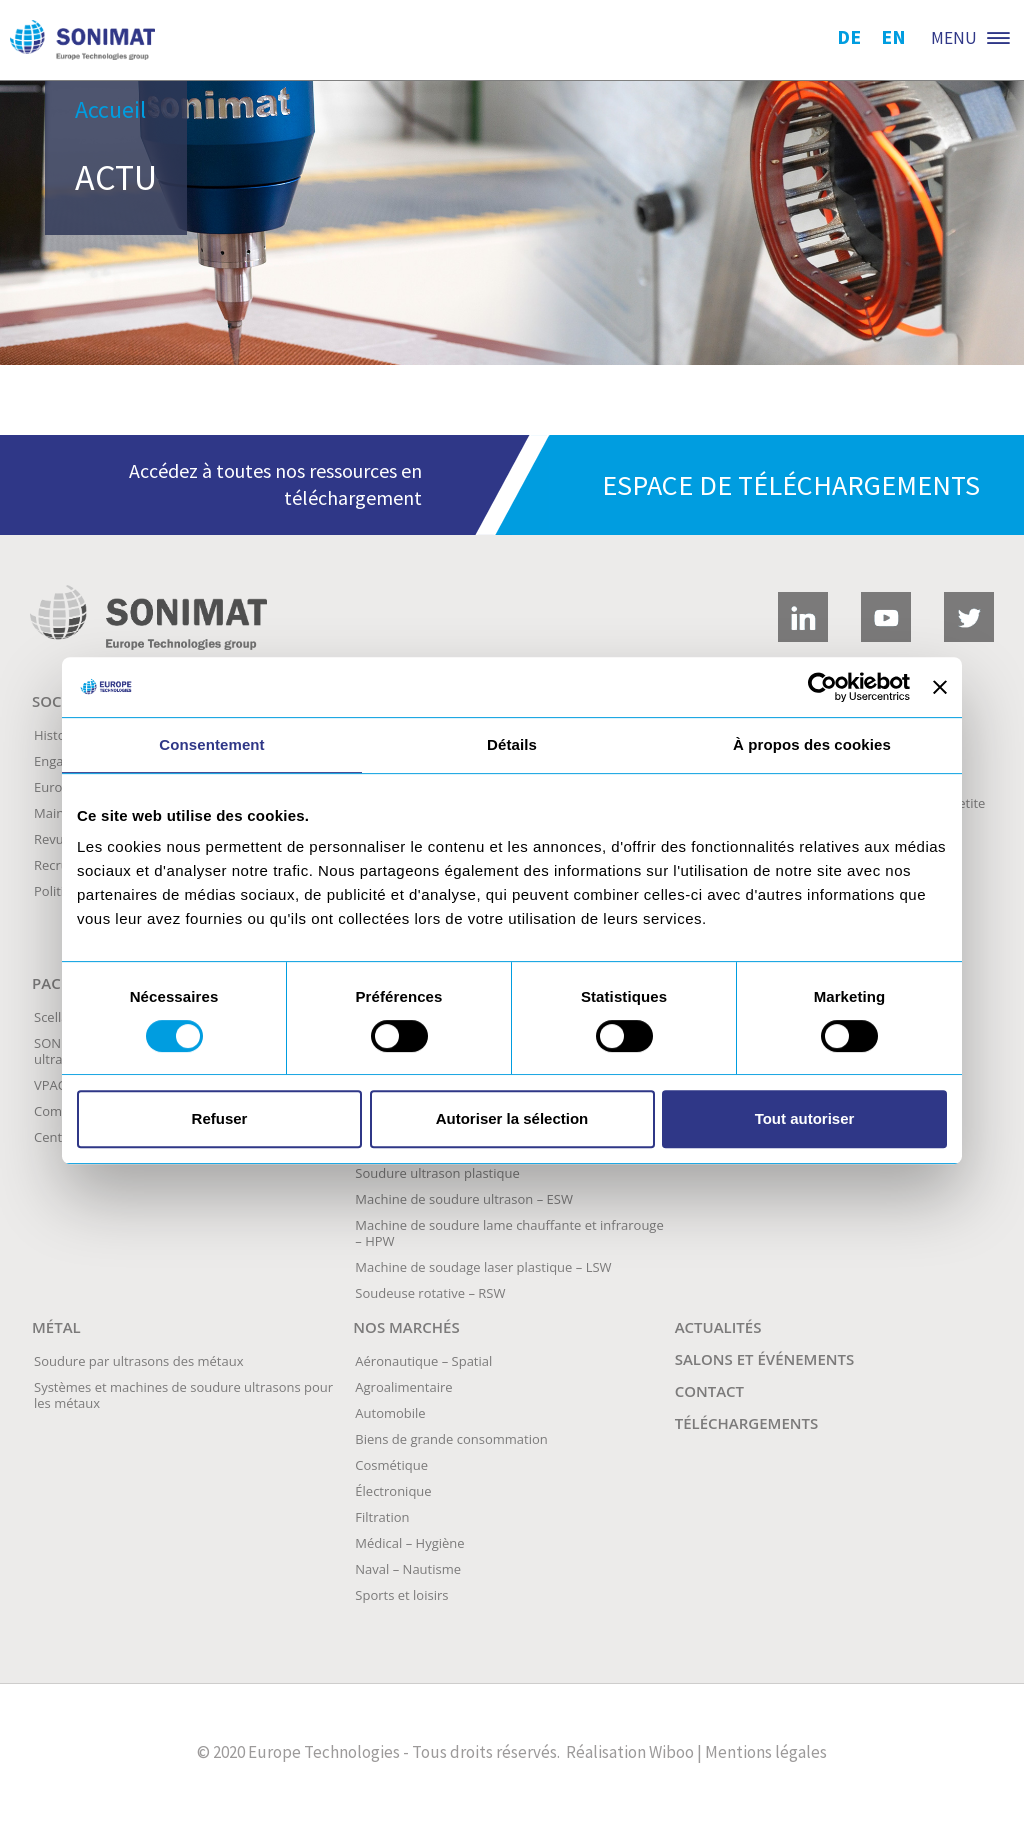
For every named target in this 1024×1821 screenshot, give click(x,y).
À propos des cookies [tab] (812, 744)
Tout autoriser (805, 1118)
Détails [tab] (512, 744)
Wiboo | (675, 1752)
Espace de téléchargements (791, 485)
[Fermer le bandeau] (940, 687)
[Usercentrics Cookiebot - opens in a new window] (822, 687)
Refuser (220, 1118)
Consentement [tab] (211, 744)
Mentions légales (766, 1752)
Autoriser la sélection (512, 1118)
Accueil (110, 109)
